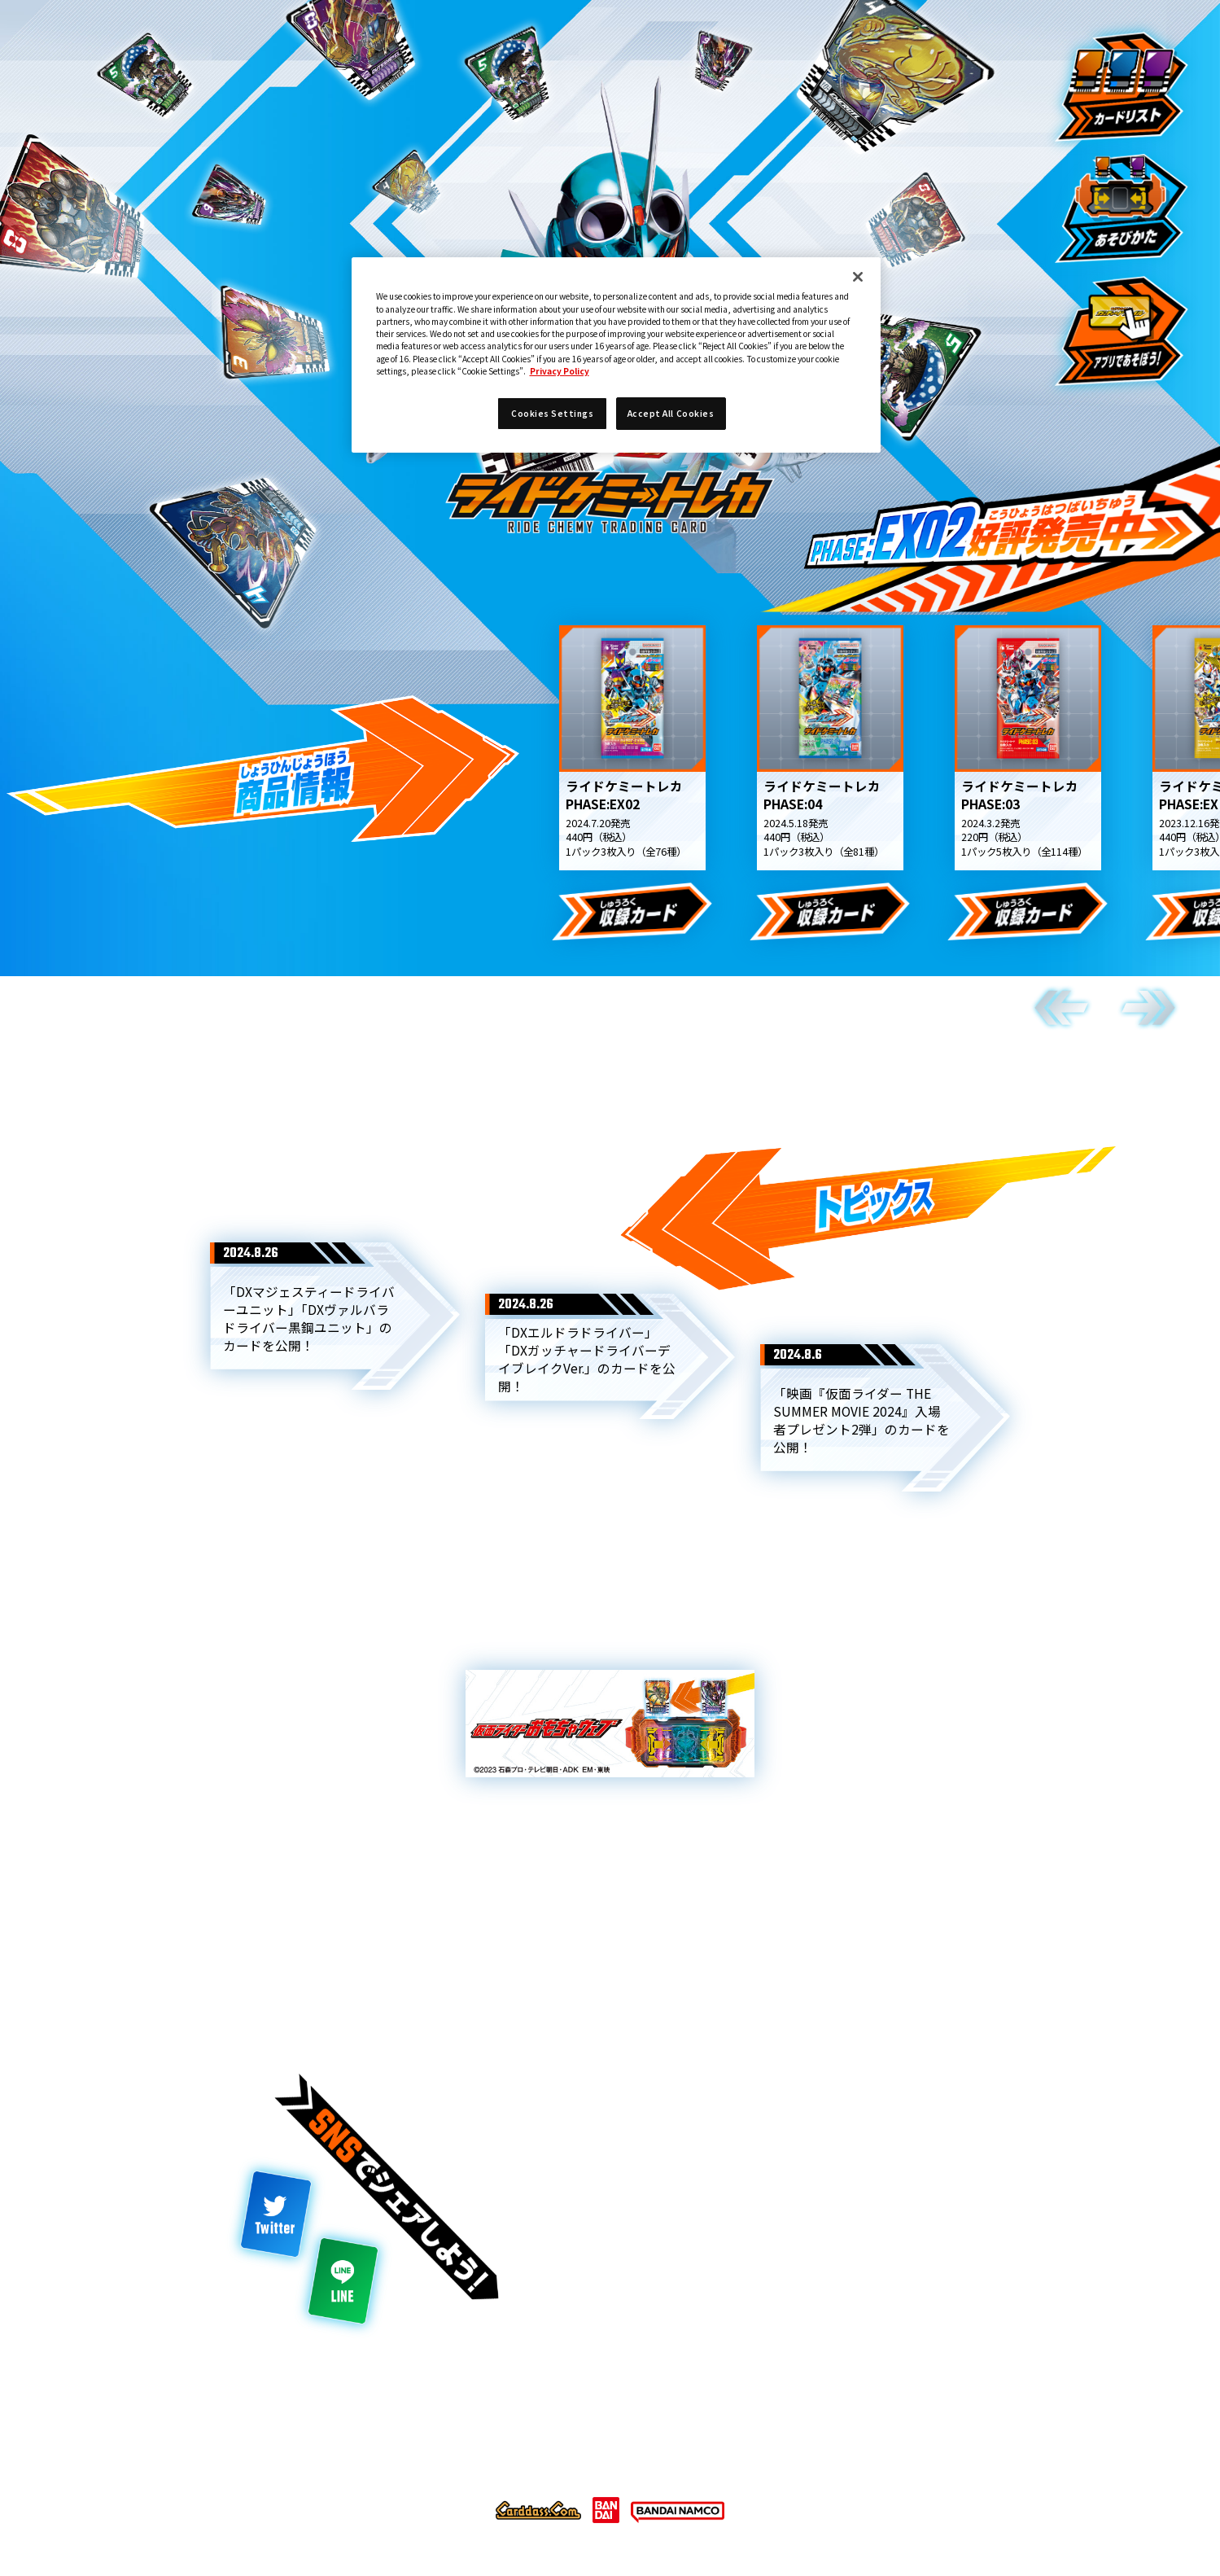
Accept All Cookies (670, 413)
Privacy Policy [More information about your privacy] (559, 371)
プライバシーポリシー (557, 2433)
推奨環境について (413, 2433)
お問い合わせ (838, 2433)
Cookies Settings (708, 2433)
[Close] (858, 277)
